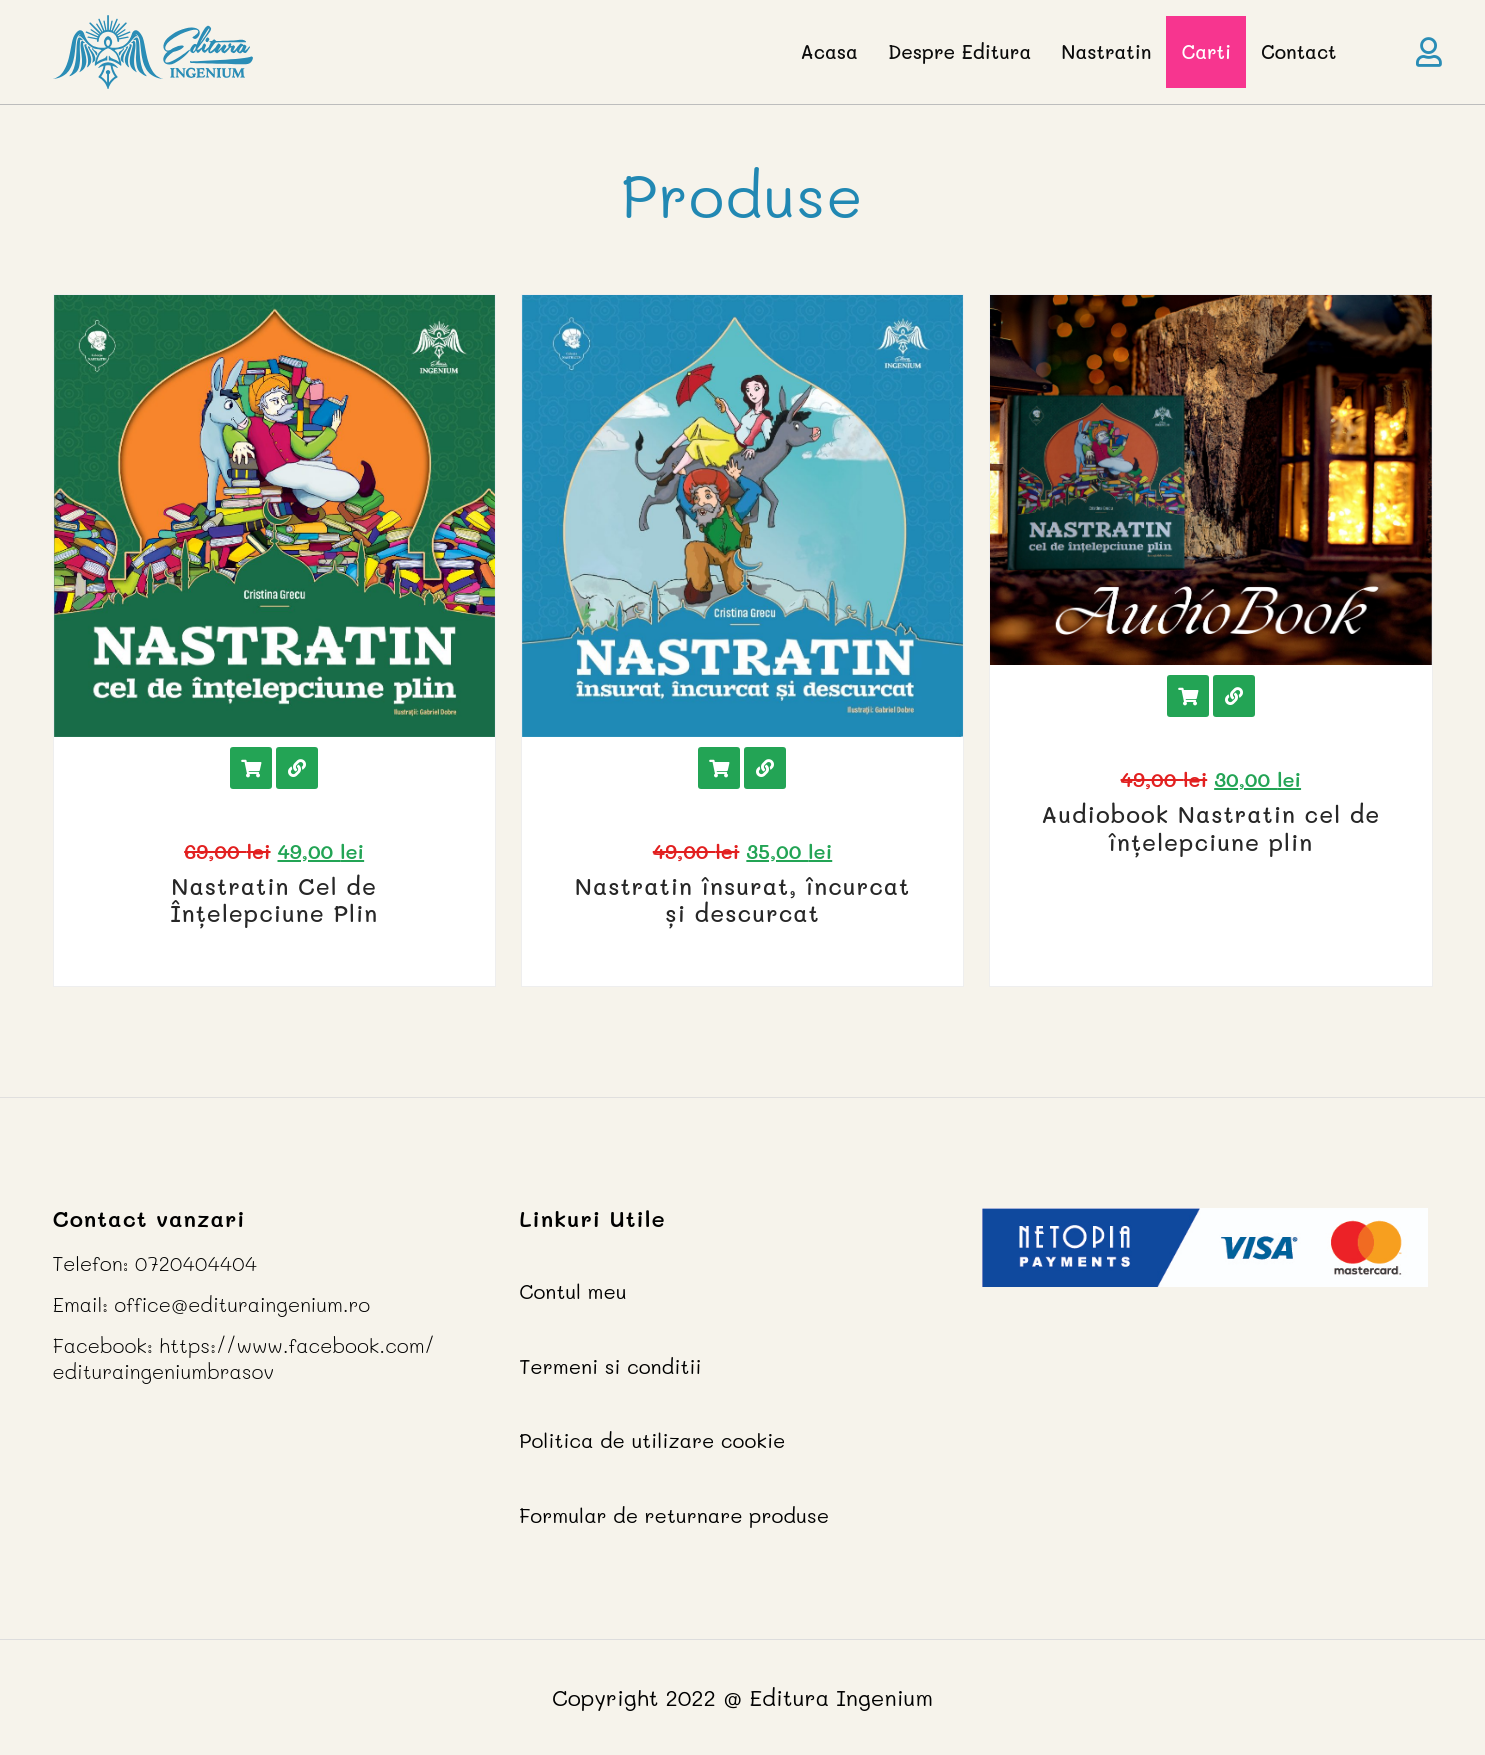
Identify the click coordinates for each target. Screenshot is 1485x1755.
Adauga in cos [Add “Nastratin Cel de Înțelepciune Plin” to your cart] (251, 768)
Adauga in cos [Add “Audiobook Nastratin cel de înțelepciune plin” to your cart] (1188, 696)
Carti (1206, 51)
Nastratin (1106, 51)
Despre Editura (959, 51)
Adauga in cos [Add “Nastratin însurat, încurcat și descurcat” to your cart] (719, 768)
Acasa (829, 51)
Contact (1299, 51)
